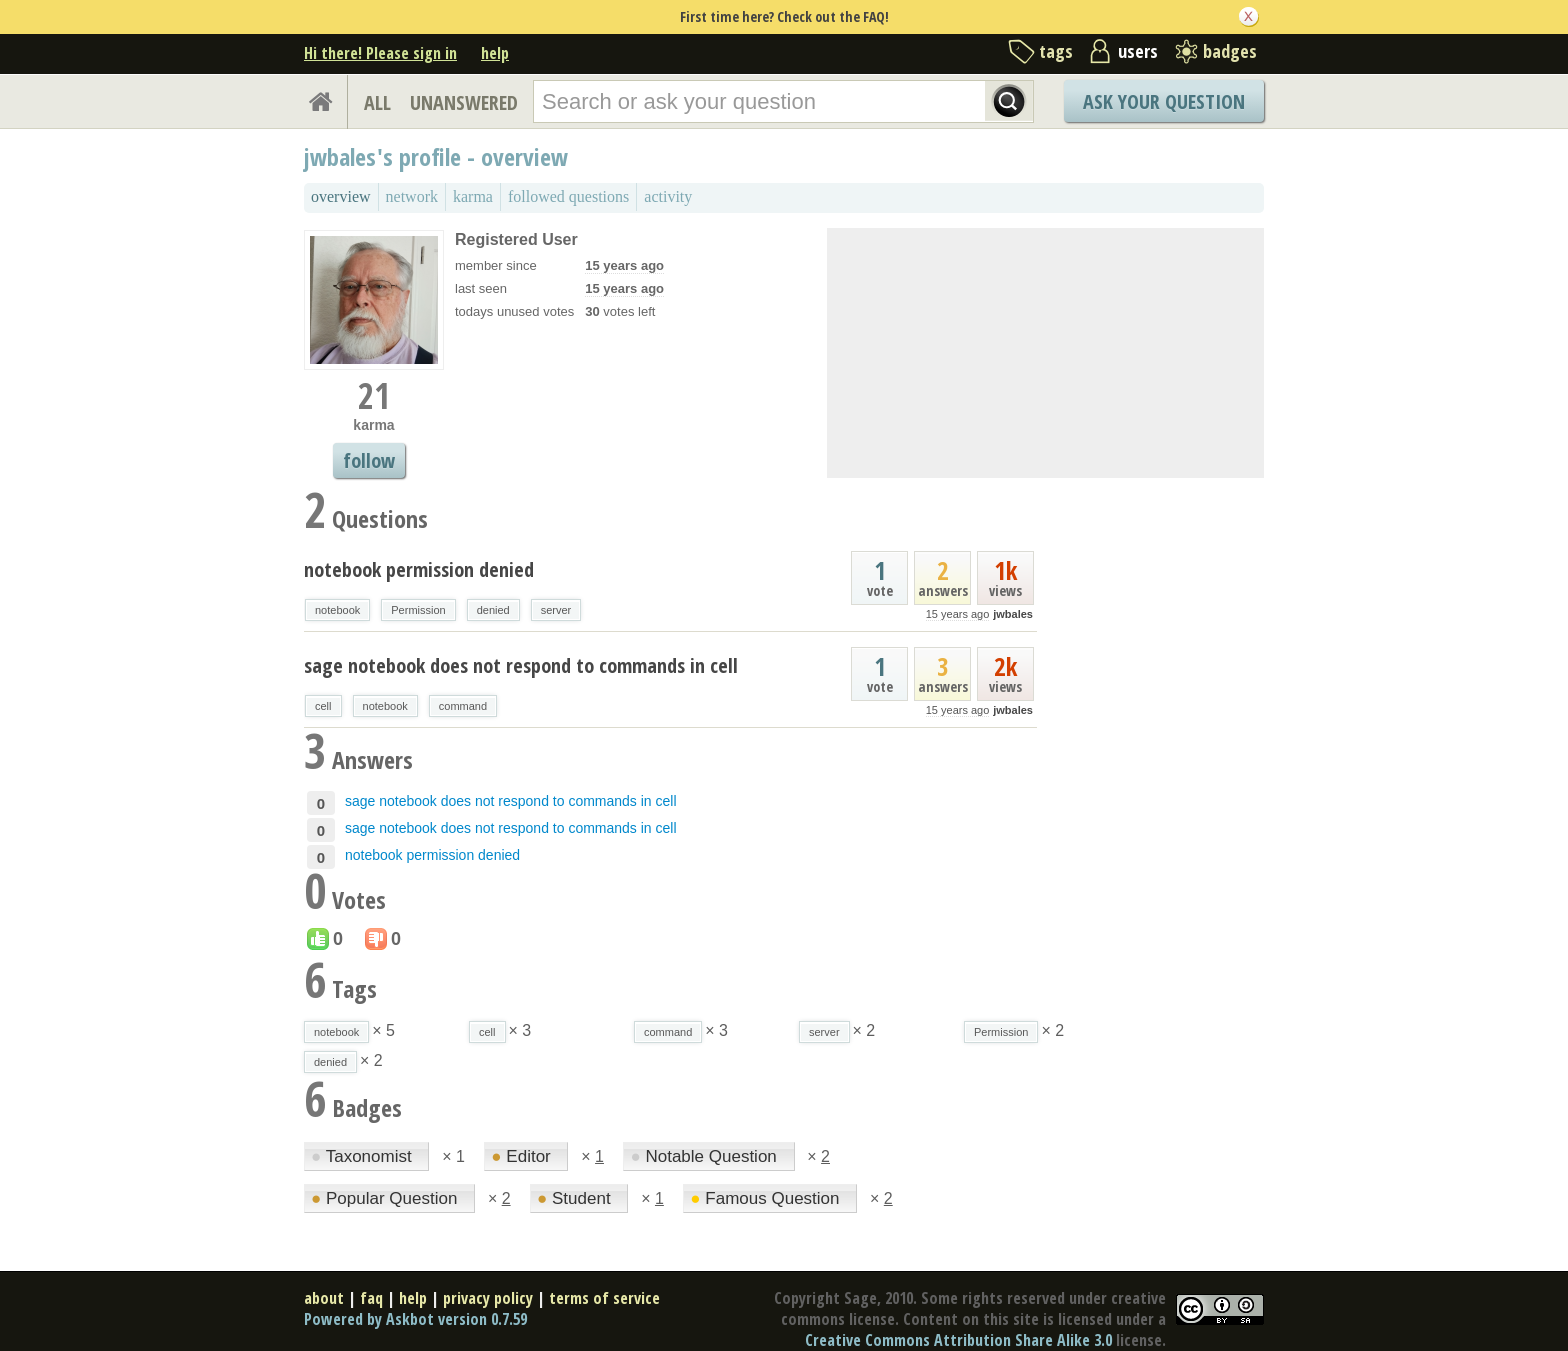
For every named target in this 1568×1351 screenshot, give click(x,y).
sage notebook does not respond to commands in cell (521, 665)
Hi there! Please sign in (380, 53)
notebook (337, 610)
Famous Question (767, 1198)
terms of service (604, 1298)
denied (493, 610)
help (495, 53)
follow (369, 460)
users (1138, 51)
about (324, 1298)
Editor (523, 1156)
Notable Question (705, 1156)
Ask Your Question (1164, 101)
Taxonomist (363, 1156)
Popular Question (386, 1198)
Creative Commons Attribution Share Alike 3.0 (958, 1340)
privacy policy (488, 1298)
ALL (377, 102)
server (556, 610)
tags (1056, 51)
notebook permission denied (419, 569)
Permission (418, 610)
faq (371, 1298)
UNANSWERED (464, 102)
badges (1230, 51)
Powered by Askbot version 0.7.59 (415, 1319)
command (463, 706)
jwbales (1013, 614)
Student (576, 1198)
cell (323, 706)
